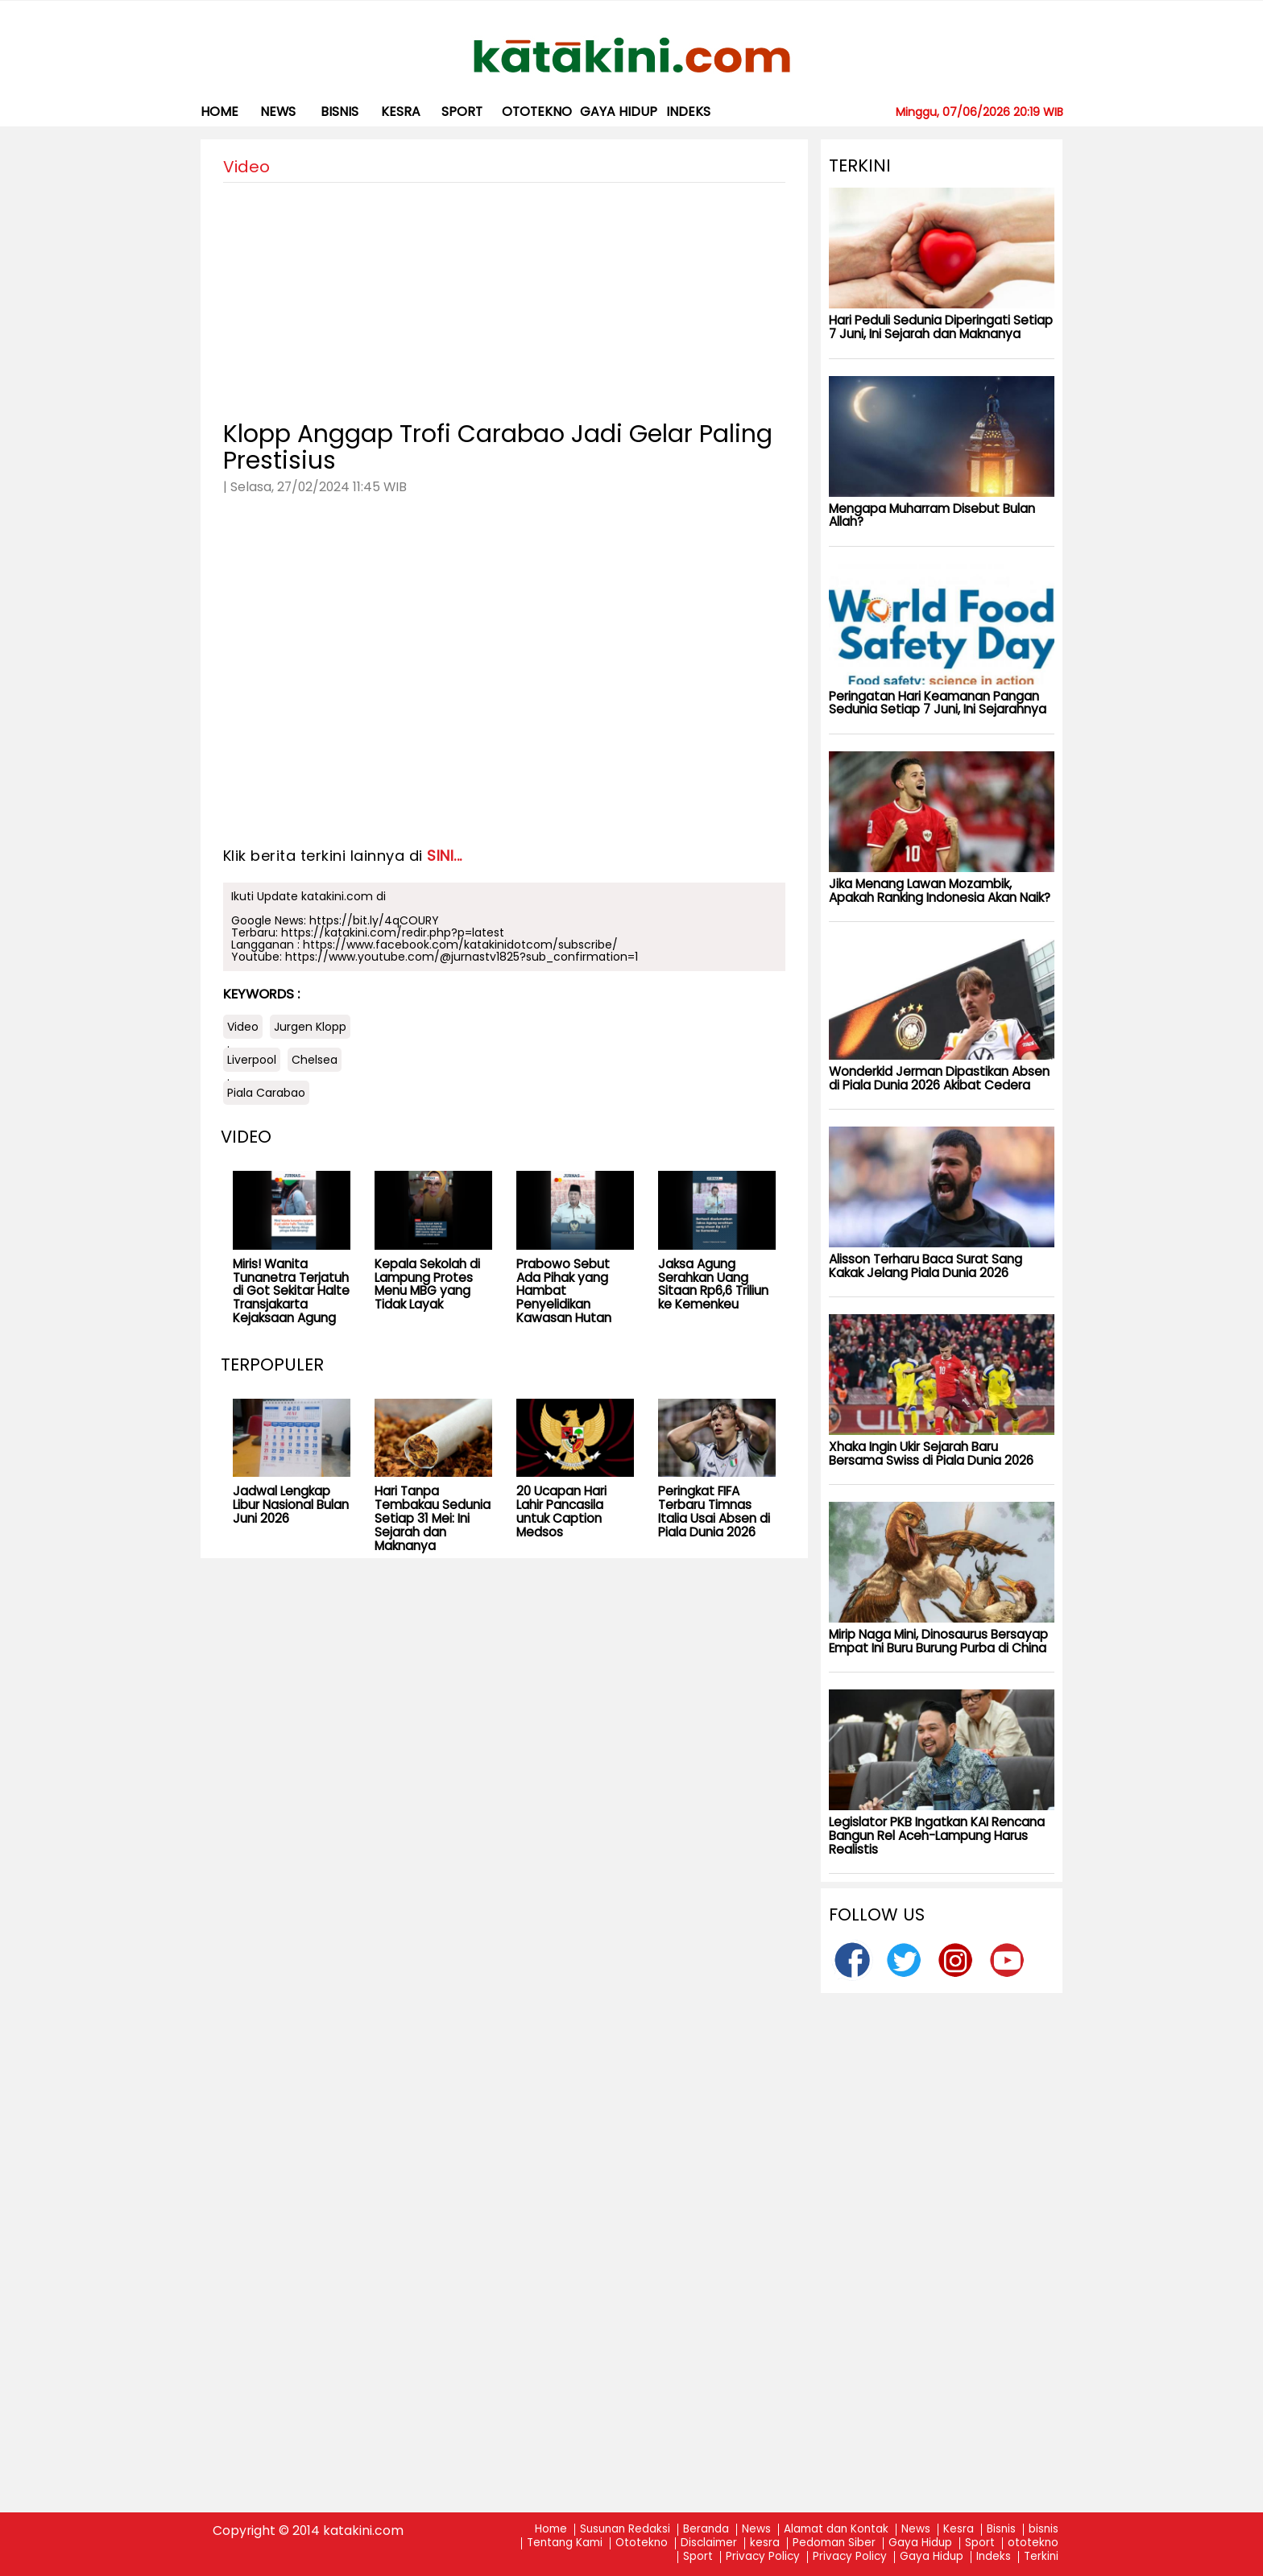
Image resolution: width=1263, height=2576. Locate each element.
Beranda (706, 2530)
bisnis (339, 111)
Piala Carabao (266, 1093)
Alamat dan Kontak (836, 2530)
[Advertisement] (504, 295)
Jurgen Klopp (310, 1027)
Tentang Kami (565, 2543)
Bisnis (1001, 2530)
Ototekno (641, 2543)
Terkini (1041, 2557)
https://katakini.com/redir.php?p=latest (392, 932)
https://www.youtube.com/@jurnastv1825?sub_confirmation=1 (461, 957)
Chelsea (314, 1060)
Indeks (688, 111)
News (278, 111)
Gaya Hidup (618, 111)
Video (243, 1027)
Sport (461, 111)
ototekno (537, 111)
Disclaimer (709, 2543)
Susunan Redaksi (625, 2530)
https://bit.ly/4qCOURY (374, 920)
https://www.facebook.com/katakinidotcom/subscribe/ (460, 945)
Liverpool (251, 1060)
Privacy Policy (763, 2557)
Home (219, 111)
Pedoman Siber (834, 2543)
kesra (400, 111)
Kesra (958, 2530)
